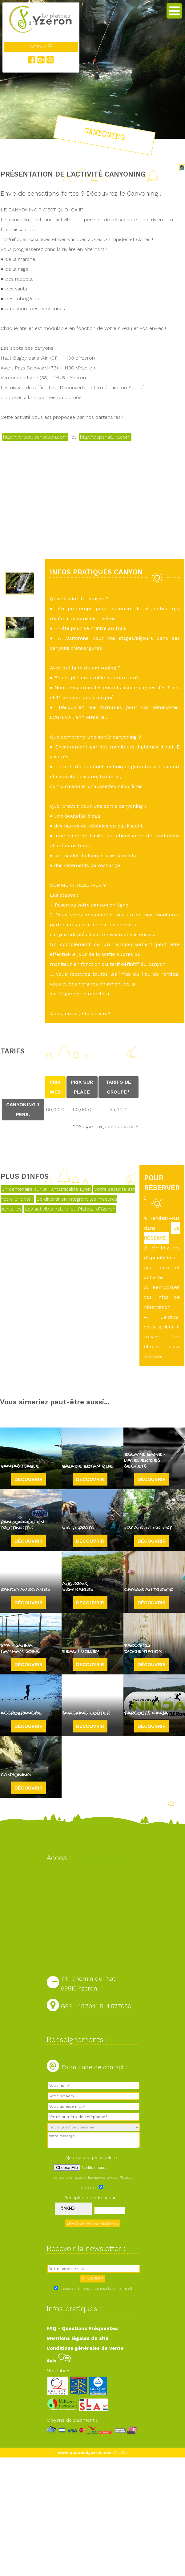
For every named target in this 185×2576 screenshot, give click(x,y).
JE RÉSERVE (162, 1233)
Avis (58, 2361)
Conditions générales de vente (85, 2348)
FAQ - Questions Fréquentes (82, 2328)
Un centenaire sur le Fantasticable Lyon (46, 1189)
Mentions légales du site (77, 2338)
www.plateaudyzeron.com (85, 2452)
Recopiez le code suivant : (92, 2197)
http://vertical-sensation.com (35, 437)
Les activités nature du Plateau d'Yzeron (70, 1209)
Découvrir (28, 1479)
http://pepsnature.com (105, 437)
